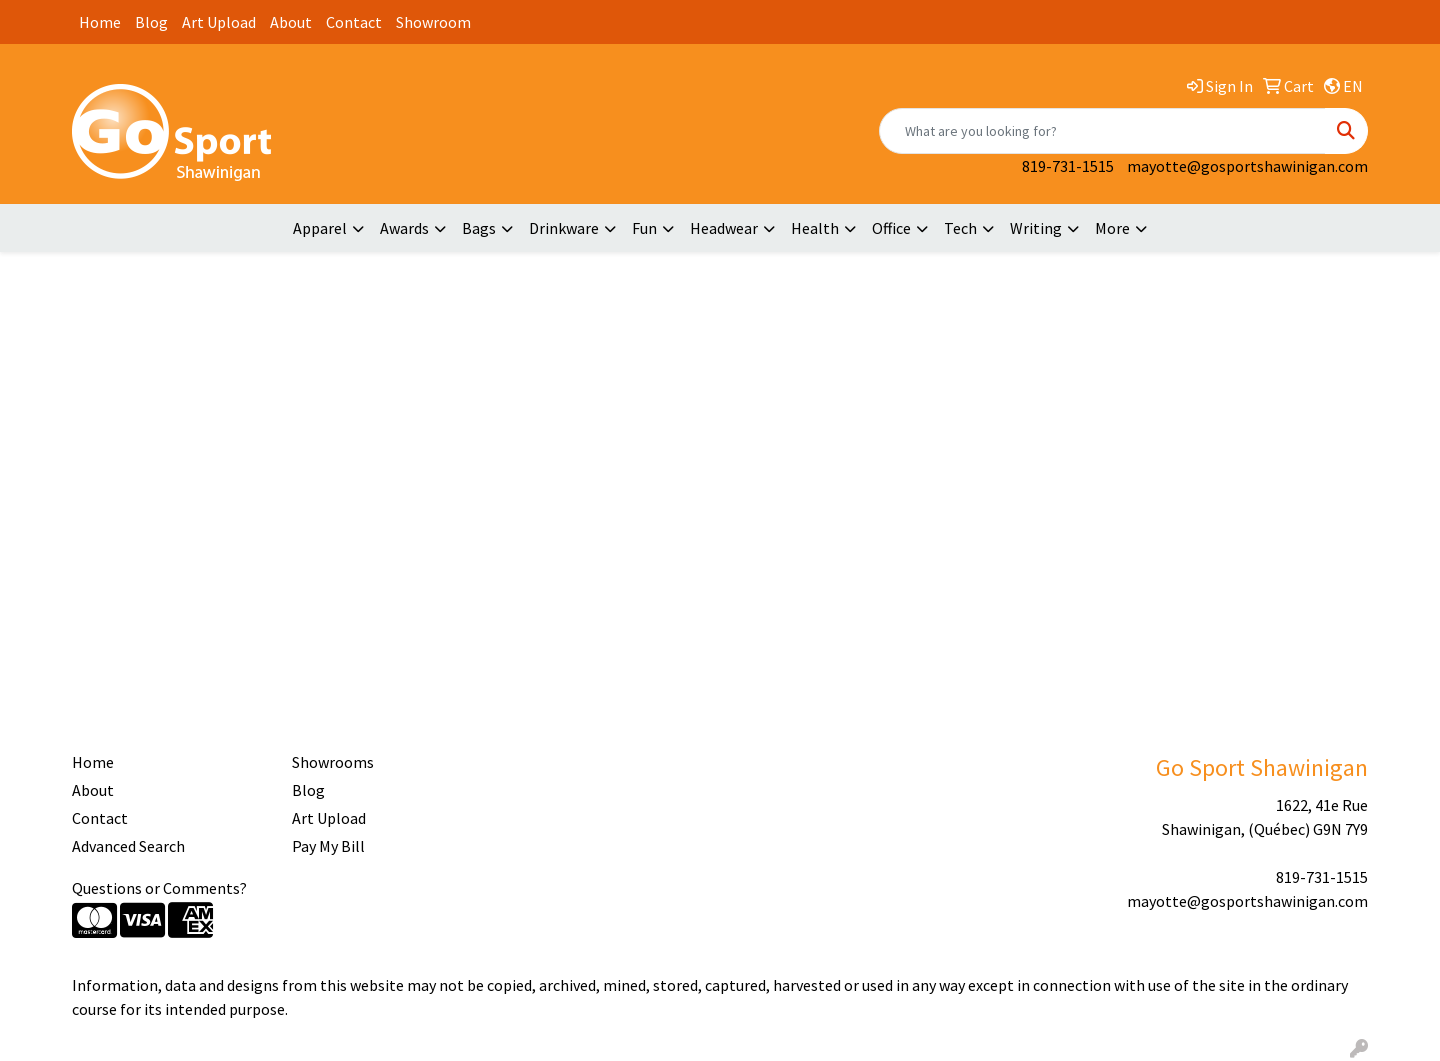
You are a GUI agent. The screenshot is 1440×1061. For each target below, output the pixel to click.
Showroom (433, 22)
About (291, 22)
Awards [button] (404, 228)
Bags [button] (479, 228)
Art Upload (219, 22)
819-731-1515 (1068, 166)
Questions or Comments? (159, 888)
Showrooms (333, 762)
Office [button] (891, 228)
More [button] (1112, 228)
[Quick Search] (1102, 131)
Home (100, 22)
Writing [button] (1036, 228)
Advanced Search (128, 846)
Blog (151, 22)
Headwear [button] (724, 228)
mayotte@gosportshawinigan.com (1247, 166)
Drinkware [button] (564, 228)
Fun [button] (644, 228)
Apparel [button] (320, 228)
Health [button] (815, 228)
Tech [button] (960, 228)
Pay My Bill (328, 846)
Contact (354, 22)
